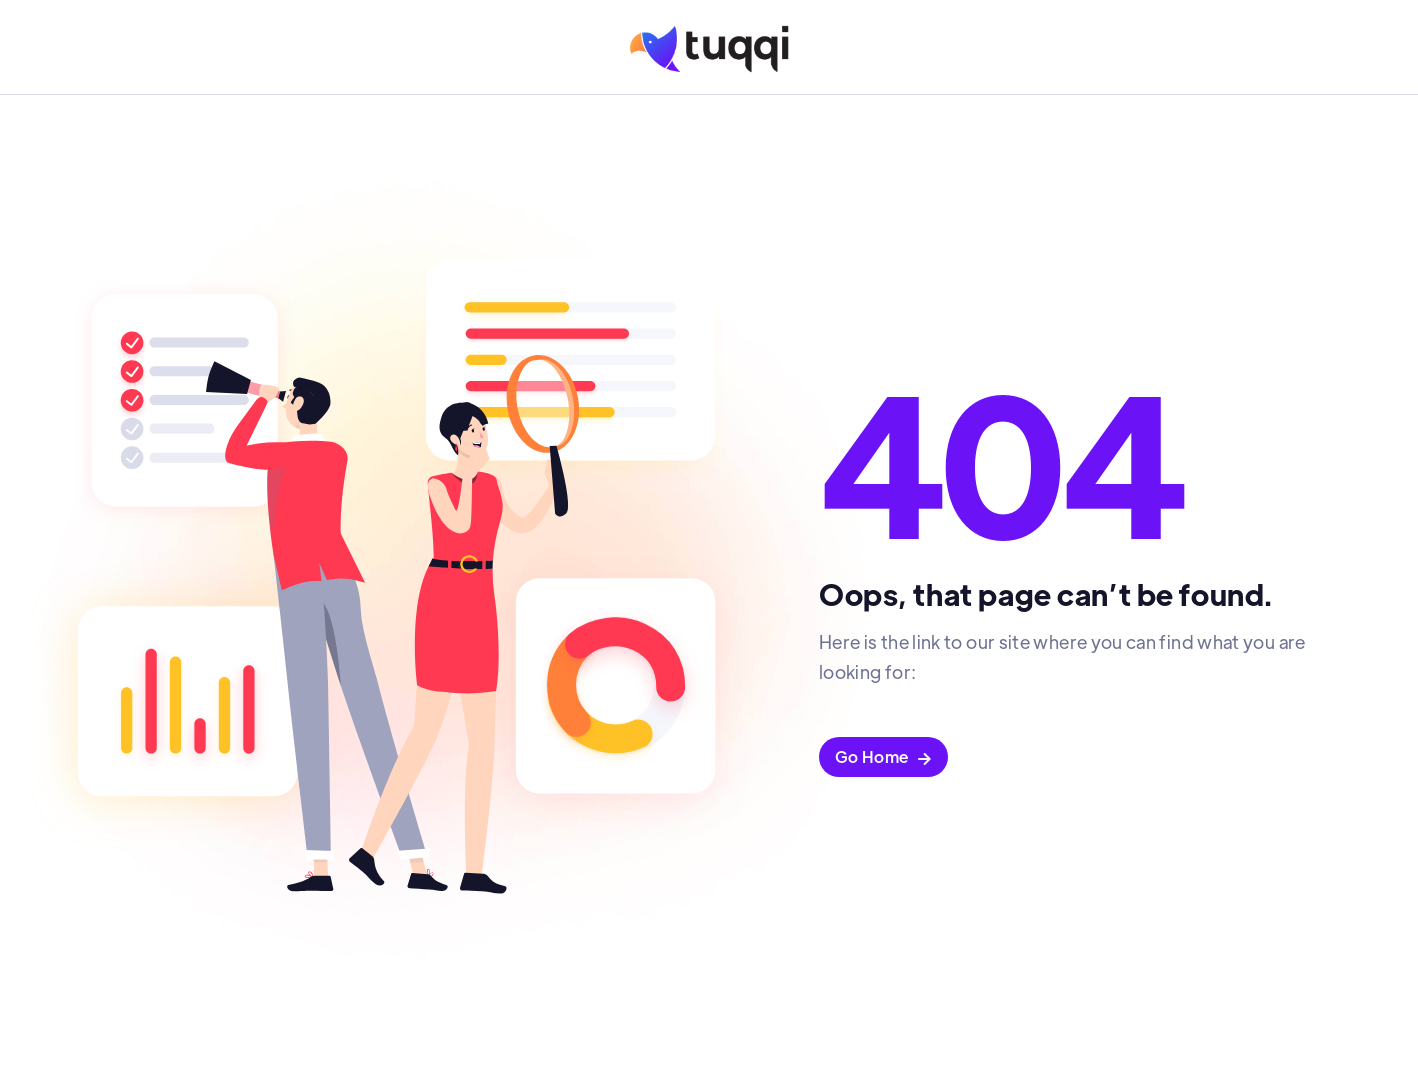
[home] (709, 49)
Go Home (883, 756)
